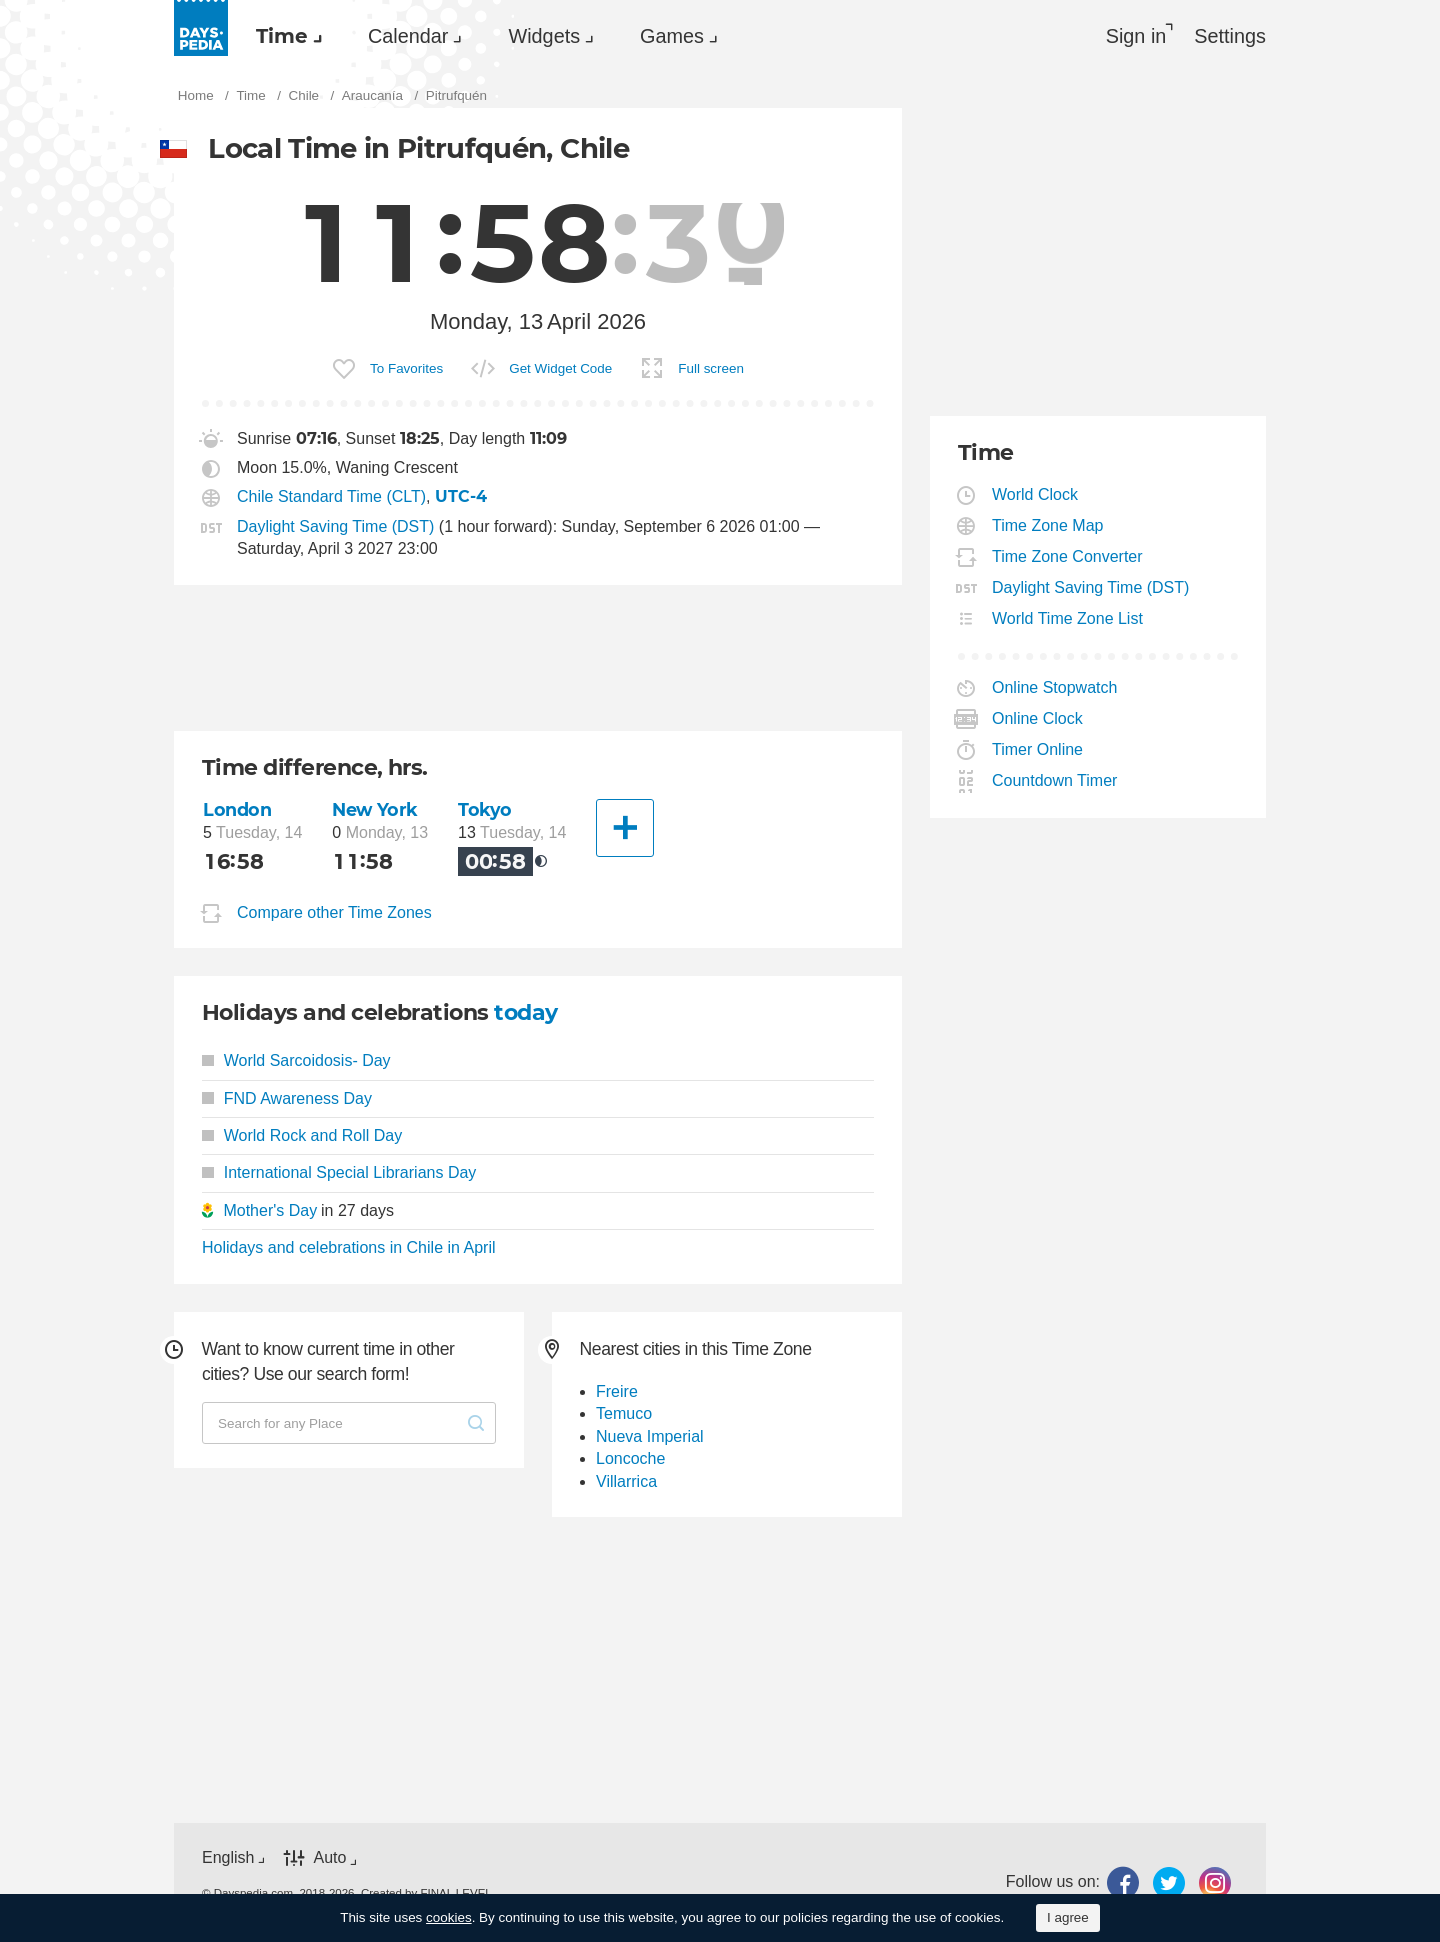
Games (672, 36)
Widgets (544, 36)
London (237, 809)
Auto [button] (329, 1858)
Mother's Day (270, 1210)
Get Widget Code (560, 368)
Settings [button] (1230, 36)
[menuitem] (284, 36)
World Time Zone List (1068, 618)
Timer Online (1038, 749)
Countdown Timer (1055, 780)
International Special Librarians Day (339, 1172)
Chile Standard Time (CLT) (331, 496)
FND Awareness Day (287, 1098)
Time (282, 36)
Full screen (711, 368)
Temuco (624, 1413)
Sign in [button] (1136, 36)
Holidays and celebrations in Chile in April (349, 1247)
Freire (617, 1391)
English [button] (228, 1857)
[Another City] (625, 828)
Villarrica (626, 1481)
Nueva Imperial (650, 1436)
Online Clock (1038, 718)
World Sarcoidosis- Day (296, 1060)
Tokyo (485, 809)
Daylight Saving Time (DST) (335, 526)
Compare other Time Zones (334, 913)
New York (375, 809)
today (525, 1012)
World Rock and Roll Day (302, 1135)
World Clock (1035, 494)
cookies (449, 1917)
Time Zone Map (1048, 525)
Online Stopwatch (1055, 687)
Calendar (408, 36)
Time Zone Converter (1068, 556)
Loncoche (630, 1458)
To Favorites (406, 368)
